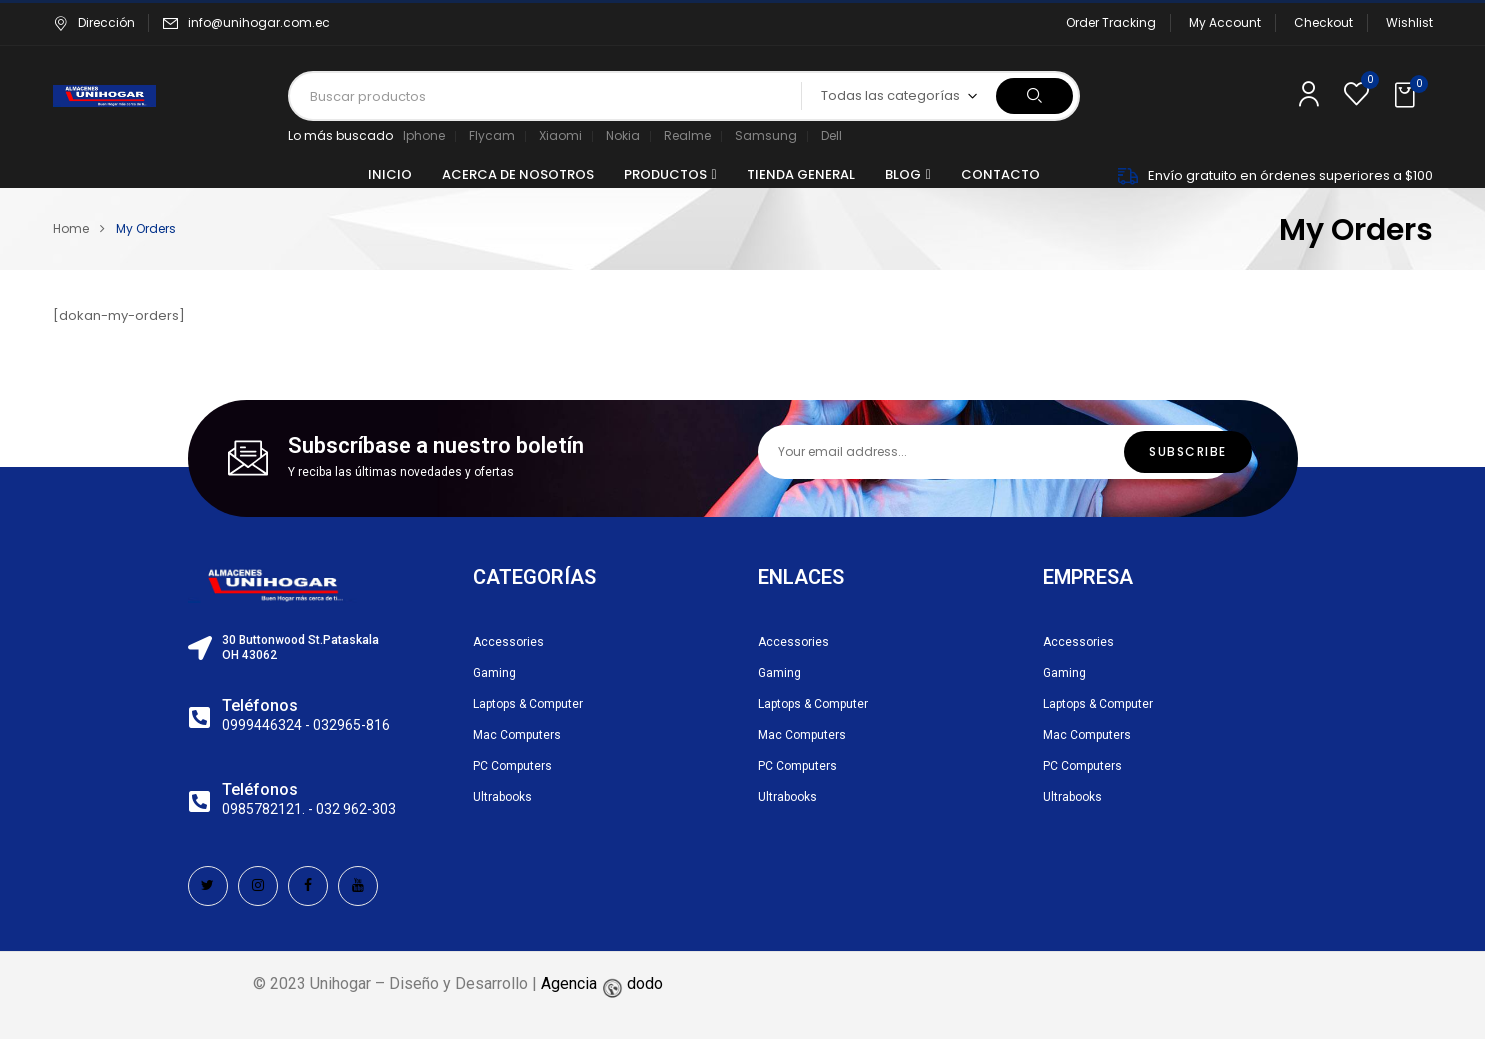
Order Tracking (1111, 22)
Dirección (94, 22)
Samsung (766, 135)
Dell (831, 135)
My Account (1225, 22)
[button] (1407, 96)
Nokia (623, 135)
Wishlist (1409, 22)
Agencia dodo (602, 983)
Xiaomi (560, 135)
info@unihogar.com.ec (259, 22)
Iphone (424, 135)
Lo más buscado (340, 135)
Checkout (1323, 22)
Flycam (492, 135)
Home (71, 228)
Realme (687, 135)
